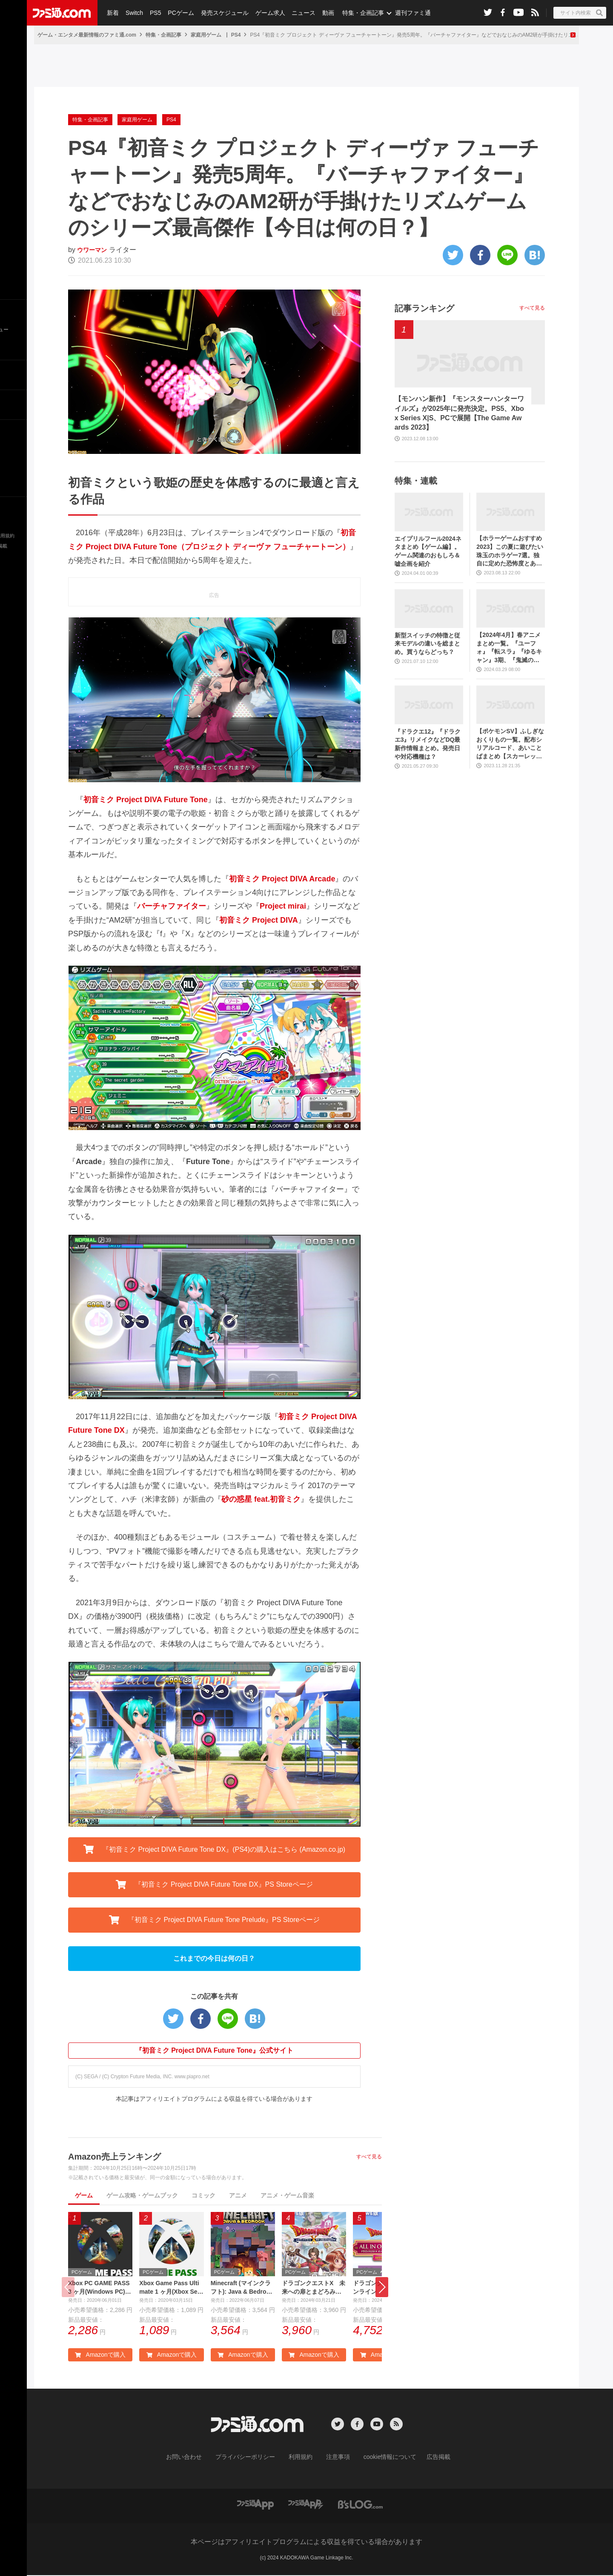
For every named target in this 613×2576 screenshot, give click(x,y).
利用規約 (301, 2459)
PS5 (153, 12)
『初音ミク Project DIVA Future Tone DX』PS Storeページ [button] (214, 1884)
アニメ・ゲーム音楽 (287, 2195)
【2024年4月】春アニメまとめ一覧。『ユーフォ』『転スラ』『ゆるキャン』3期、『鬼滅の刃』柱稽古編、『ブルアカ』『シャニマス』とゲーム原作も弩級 (509, 647)
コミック (203, 2195)
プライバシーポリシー (251, 2459)
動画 (322, 12)
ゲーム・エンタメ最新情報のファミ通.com (86, 35)
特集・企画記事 (356, 12)
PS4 (236, 35)
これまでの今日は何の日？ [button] (214, 1958)
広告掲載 (424, 2459)
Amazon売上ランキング (114, 2156)
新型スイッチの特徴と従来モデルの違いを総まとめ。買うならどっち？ (427, 643)
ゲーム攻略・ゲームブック (142, 2195)
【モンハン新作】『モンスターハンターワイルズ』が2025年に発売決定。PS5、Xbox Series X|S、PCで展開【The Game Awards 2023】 (459, 413)
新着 (112, 12)
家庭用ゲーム (206, 35)
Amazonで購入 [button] (100, 2356)
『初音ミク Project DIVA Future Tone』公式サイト (214, 2050)
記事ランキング (424, 308)
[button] (381, 2288)
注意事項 (335, 2459)
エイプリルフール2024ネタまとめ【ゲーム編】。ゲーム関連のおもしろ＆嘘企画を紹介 (428, 551)
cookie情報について (381, 2459)
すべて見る (369, 2157)
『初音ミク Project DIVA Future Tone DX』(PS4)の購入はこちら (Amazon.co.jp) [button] (214, 1849)
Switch (133, 12)
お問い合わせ (197, 2459)
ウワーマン (94, 249)
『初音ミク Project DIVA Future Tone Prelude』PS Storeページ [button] (214, 1920)
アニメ (238, 2195)
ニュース (298, 12)
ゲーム (84, 2195)
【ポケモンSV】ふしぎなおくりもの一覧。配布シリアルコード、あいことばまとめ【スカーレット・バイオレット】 (510, 744)
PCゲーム (178, 12)
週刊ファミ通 (406, 12)
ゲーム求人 (266, 12)
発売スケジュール (221, 12)
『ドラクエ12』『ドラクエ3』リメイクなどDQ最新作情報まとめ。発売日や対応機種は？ (428, 744)
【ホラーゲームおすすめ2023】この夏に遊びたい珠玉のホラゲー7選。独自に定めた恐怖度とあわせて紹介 (509, 551)
